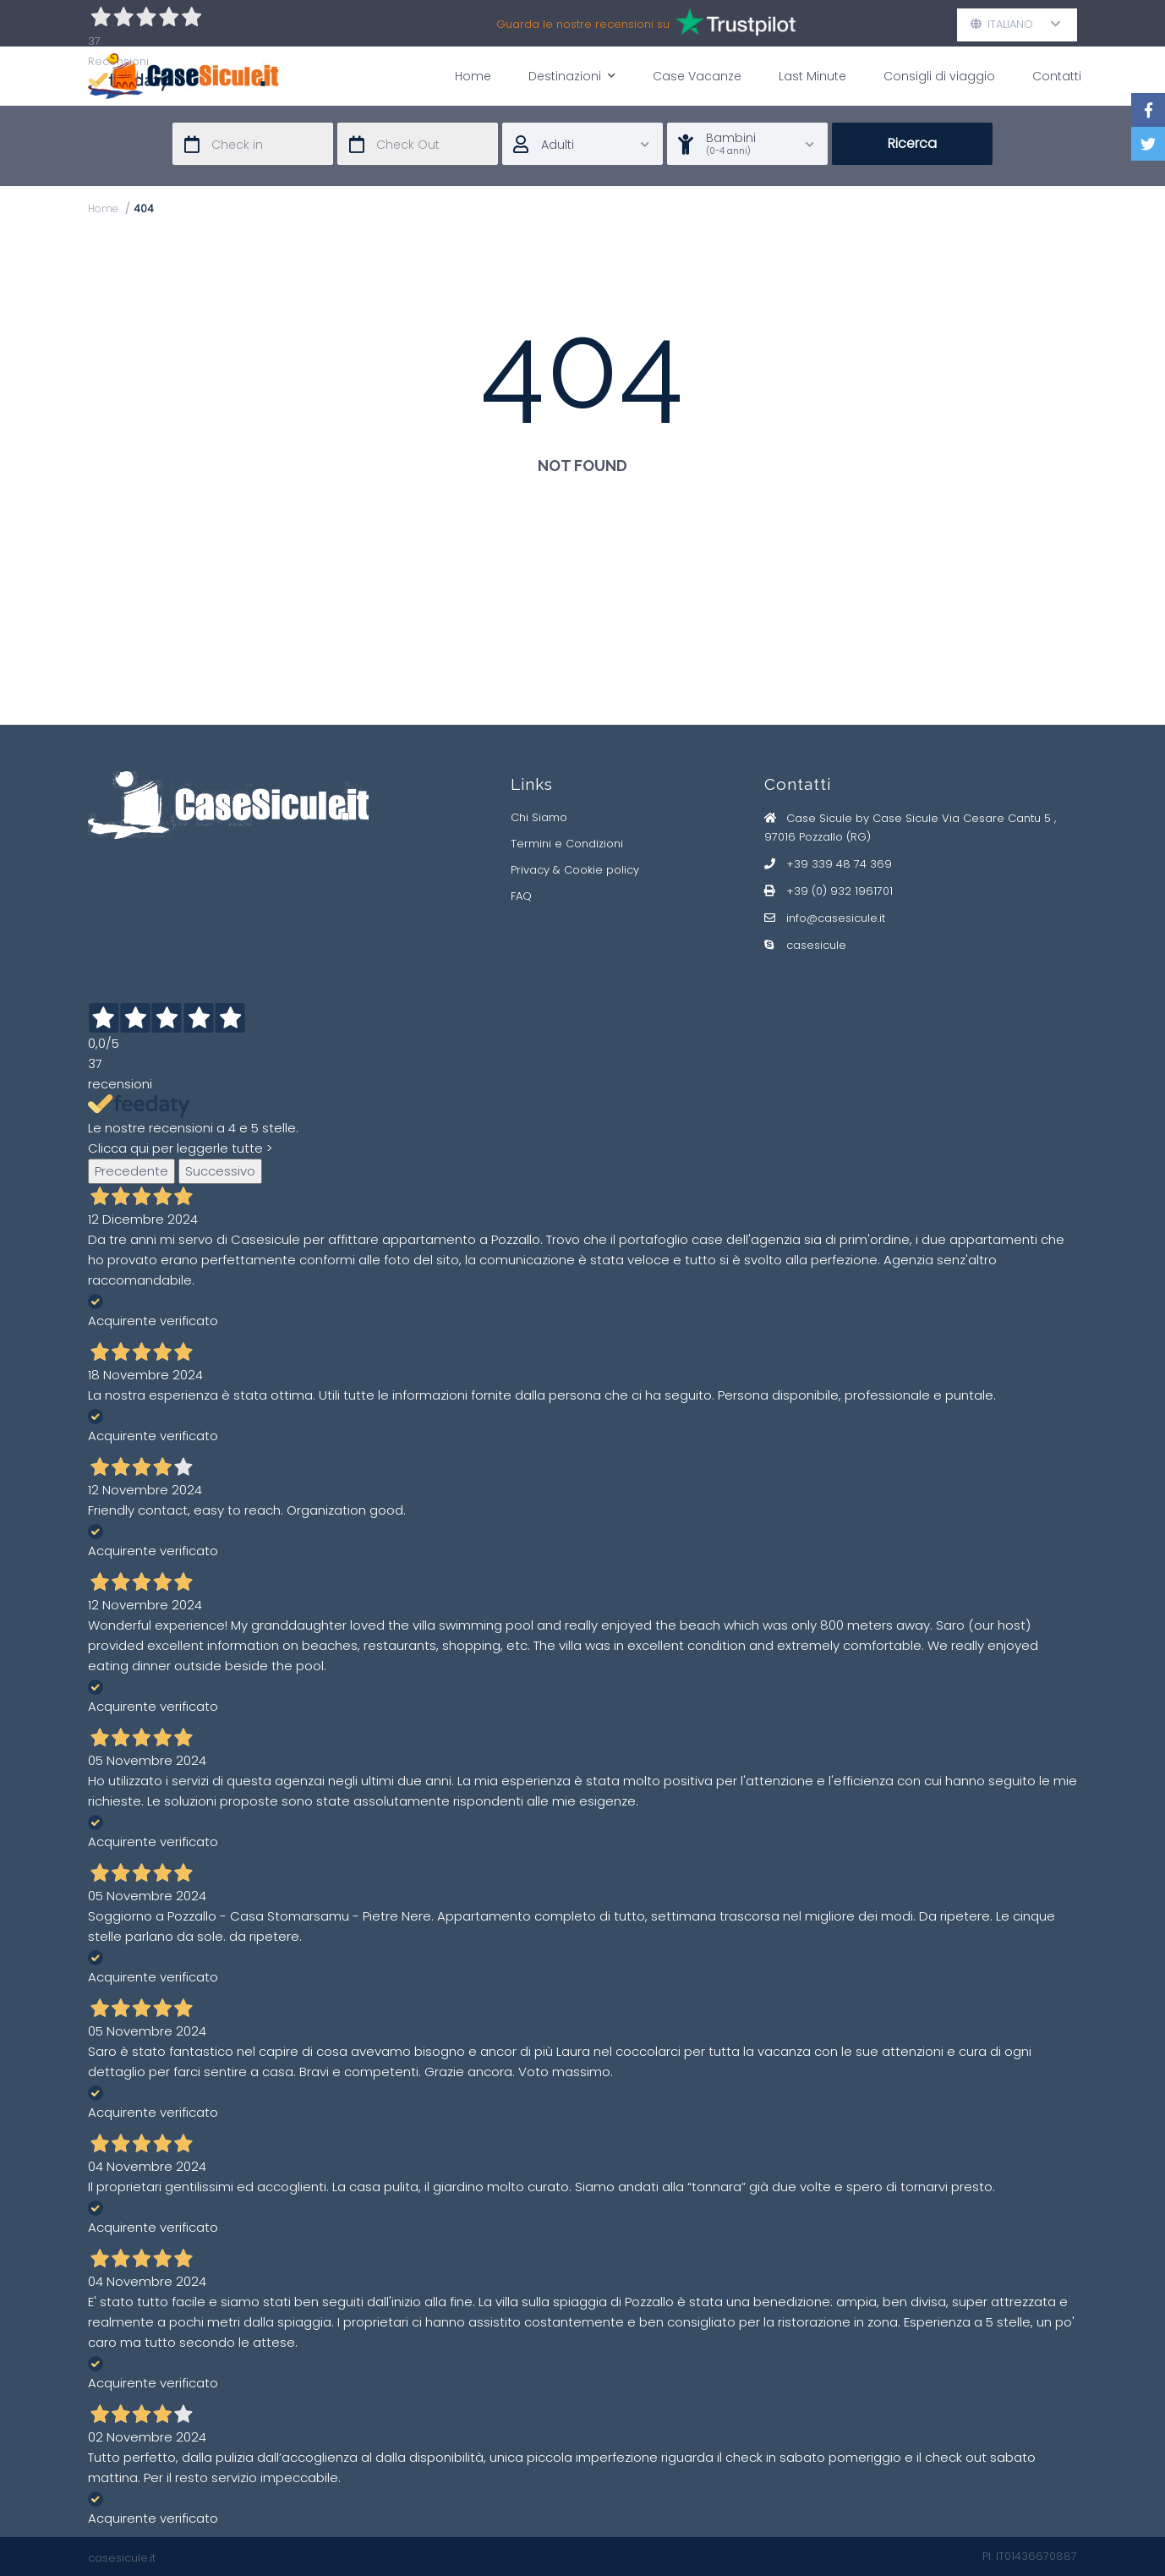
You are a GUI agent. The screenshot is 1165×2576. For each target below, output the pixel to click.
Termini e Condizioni (567, 844)
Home (473, 76)
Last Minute (812, 76)
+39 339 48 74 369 (839, 864)
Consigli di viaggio (939, 76)
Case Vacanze (697, 76)
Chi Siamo (539, 817)
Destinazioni (571, 75)
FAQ (521, 896)
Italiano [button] (1016, 24)
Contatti (1056, 76)
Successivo (220, 1171)
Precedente (131, 1171)
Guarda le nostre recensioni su (647, 24)
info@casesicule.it (835, 918)
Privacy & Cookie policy (575, 870)
